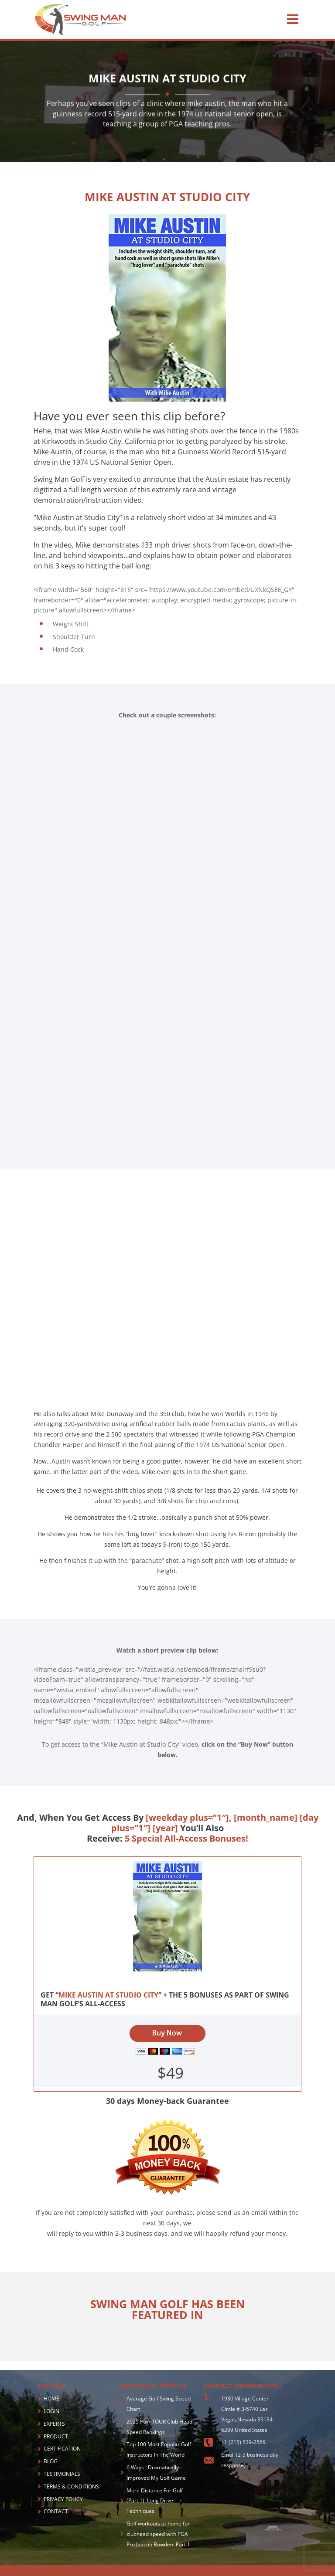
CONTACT (56, 2511)
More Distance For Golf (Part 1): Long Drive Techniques (154, 2501)
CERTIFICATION (62, 2448)
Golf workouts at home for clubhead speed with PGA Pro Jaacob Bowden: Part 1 (158, 2534)
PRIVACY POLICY (63, 2499)
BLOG (51, 2461)
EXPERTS (54, 2423)
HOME (51, 2398)
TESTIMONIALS (62, 2474)
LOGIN (51, 2411)
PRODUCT (56, 2436)
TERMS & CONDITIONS (71, 2486)
